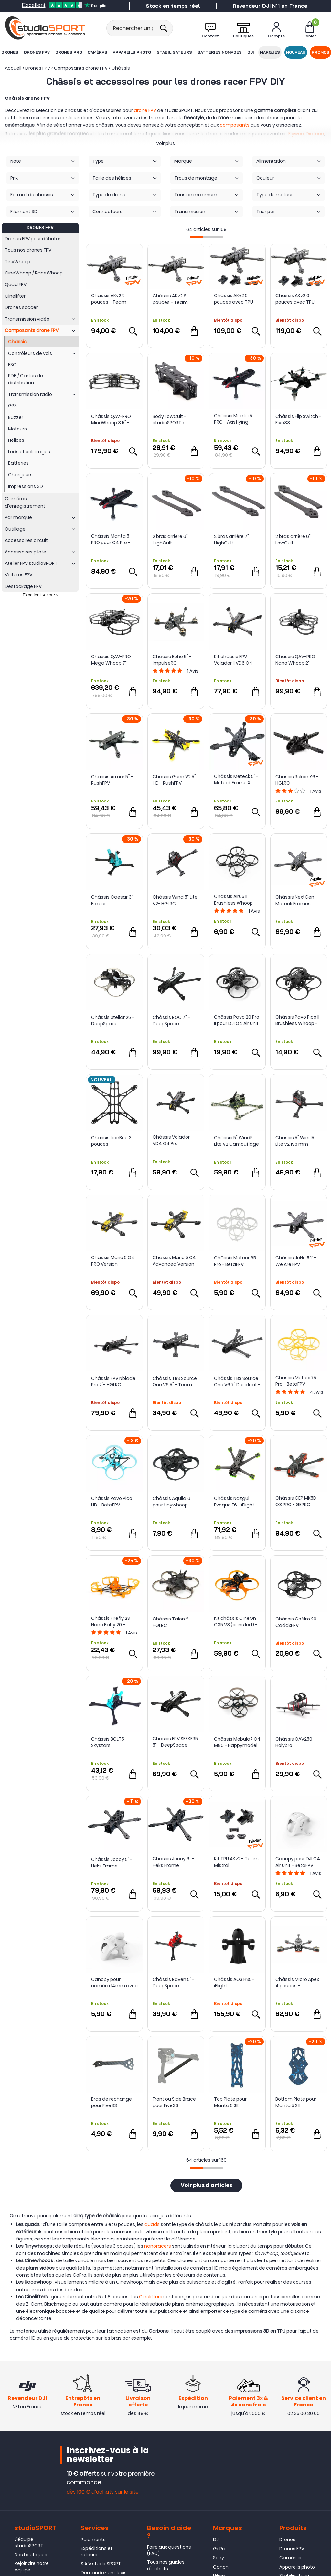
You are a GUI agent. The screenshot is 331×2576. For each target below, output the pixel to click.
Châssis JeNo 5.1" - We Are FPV (295, 1261)
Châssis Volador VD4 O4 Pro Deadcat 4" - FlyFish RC (175, 1140)
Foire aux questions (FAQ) (169, 2550)
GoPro (220, 2548)
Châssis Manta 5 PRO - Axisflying (233, 418)
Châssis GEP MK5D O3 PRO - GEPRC (295, 1501)
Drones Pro (68, 52)
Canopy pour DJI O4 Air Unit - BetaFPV (297, 1862)
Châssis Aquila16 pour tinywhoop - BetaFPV (172, 1501)
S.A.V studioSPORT (101, 2563)
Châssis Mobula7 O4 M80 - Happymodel (237, 1742)
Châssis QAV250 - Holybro (295, 1742)
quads (152, 2224)
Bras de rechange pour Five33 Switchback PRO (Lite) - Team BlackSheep (111, 2102)
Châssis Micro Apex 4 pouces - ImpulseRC (297, 1982)
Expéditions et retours (96, 2551)
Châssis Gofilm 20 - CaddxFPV (297, 1622)
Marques (270, 52)
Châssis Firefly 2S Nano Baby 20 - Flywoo (110, 1621)
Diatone (315, 133)
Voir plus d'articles (206, 2185)
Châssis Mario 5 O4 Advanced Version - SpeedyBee (175, 1260)
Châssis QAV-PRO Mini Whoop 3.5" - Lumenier (111, 419)
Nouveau (295, 52)
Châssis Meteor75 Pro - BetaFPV (295, 1380)
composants (235, 125)
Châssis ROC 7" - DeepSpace (171, 1020)
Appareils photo (132, 52)
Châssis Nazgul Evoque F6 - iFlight (234, 1501)
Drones (9, 52)
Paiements (93, 2539)
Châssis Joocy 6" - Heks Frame (173, 1862)
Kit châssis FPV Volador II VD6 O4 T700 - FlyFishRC (233, 659)
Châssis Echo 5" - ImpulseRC (172, 659)
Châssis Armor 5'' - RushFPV (112, 779)
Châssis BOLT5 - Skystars (109, 1742)
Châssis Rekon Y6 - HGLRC (296, 779)
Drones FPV (37, 52)
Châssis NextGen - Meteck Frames (296, 900)
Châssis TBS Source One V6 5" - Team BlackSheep (175, 1381)
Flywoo (296, 133)
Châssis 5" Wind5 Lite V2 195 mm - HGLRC (294, 1140)
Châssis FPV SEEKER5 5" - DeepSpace (175, 1741)
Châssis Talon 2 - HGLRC (172, 1622)
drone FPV (145, 110)
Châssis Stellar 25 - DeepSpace (112, 1020)
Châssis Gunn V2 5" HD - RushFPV (174, 779)
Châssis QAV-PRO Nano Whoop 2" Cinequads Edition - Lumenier (297, 659)
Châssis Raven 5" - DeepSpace (174, 1982)
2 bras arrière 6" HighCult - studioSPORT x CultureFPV (170, 539)
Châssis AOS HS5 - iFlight (234, 1982)
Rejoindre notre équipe (32, 2566)
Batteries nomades (220, 52)
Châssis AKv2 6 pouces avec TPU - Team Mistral (296, 298)
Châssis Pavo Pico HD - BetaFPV (111, 1501)
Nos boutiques (31, 2554)
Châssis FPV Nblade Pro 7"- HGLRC (113, 1381)
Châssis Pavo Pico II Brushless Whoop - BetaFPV (297, 1020)
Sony (218, 2557)
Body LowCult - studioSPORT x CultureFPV (169, 419)
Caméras (97, 52)
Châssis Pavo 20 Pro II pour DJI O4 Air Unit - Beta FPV (236, 1020)
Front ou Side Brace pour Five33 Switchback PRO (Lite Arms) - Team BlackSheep (174, 2102)
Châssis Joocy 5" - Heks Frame (112, 1862)
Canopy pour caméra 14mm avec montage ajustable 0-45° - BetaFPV (114, 1982)
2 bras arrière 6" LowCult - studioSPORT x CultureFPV (293, 539)
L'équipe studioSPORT (29, 2542)
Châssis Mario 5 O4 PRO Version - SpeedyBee (112, 1260)
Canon (221, 2567)
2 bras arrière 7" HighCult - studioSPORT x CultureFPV (231, 539)
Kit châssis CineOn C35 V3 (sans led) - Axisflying (235, 1621)
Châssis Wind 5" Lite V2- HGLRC (175, 900)
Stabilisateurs (174, 52)
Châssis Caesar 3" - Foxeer (113, 900)
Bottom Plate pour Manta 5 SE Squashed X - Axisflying (295, 2102)
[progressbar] (206, 237)
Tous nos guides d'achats (166, 2565)
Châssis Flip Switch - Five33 (298, 419)
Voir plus (165, 143)
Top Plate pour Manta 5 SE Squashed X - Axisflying (230, 2102)
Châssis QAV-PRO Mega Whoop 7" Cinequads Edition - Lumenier (113, 659)
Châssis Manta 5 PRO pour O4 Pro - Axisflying (110, 539)
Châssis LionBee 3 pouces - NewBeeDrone (111, 1140)
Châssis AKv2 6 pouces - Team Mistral (170, 299)
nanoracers (157, 2246)
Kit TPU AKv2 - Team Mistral (236, 1862)
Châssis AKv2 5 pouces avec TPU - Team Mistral (235, 298)
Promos (320, 52)
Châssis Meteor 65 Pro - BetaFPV (235, 1261)
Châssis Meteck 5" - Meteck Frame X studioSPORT (236, 779)
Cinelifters (150, 2296)
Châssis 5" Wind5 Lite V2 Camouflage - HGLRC (236, 1140)
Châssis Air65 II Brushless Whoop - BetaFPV (235, 899)
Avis (192, 671)
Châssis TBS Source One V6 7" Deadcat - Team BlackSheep (237, 1381)
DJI (250, 52)
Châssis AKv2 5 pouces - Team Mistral (108, 298)
